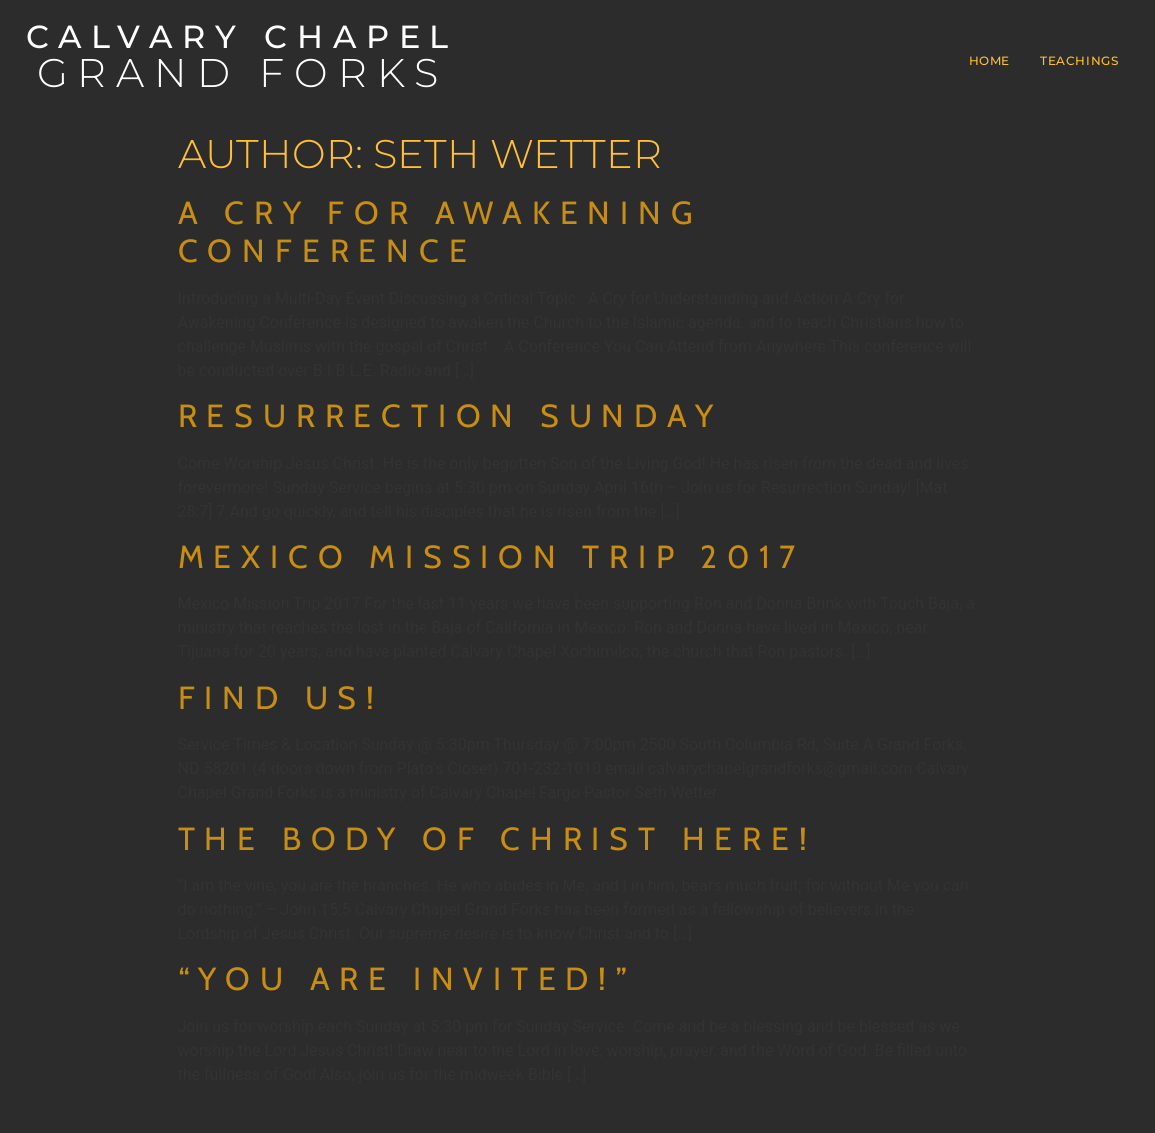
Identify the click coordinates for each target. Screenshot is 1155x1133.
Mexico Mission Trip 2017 (491, 556)
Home (989, 60)
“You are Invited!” (407, 978)
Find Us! (281, 697)
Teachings (1079, 60)
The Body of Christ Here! (497, 838)
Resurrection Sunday (450, 415)
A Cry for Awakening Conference (440, 231)
